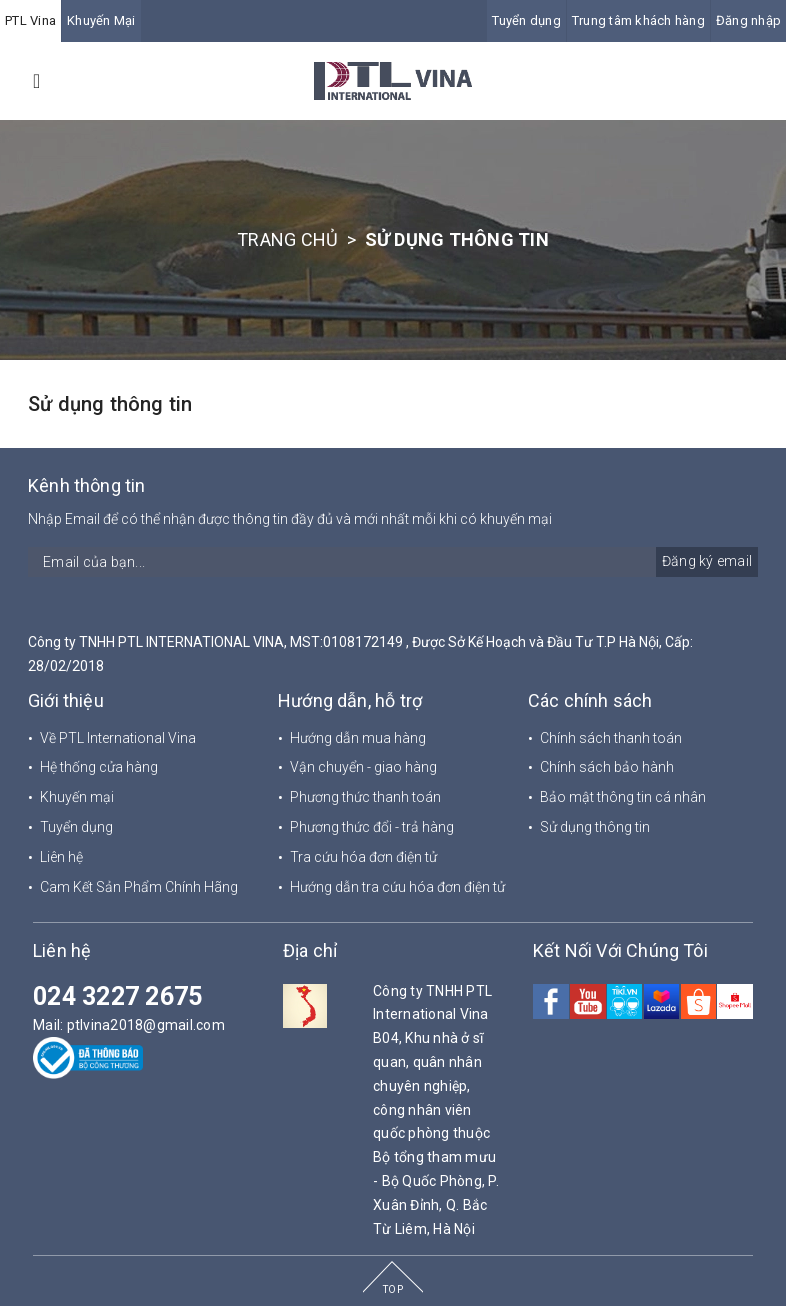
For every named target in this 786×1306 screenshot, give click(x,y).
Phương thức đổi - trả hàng (372, 827)
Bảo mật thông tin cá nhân (623, 797)
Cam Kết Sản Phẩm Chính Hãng (139, 887)
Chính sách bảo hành (607, 767)
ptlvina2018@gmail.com (146, 1025)
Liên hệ (61, 857)
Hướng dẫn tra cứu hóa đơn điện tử (397, 887)
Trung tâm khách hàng (638, 20)
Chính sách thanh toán (611, 738)
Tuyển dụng (526, 20)
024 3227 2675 (117, 996)
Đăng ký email (707, 561)
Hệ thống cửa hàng (99, 767)
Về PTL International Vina (118, 738)
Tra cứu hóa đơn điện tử (363, 857)
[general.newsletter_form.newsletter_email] (393, 562)
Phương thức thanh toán (365, 797)
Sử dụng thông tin (110, 404)
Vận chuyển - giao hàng (363, 767)
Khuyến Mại (101, 20)
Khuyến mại (77, 797)
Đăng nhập (748, 20)
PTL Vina (30, 20)
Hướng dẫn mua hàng (358, 738)
